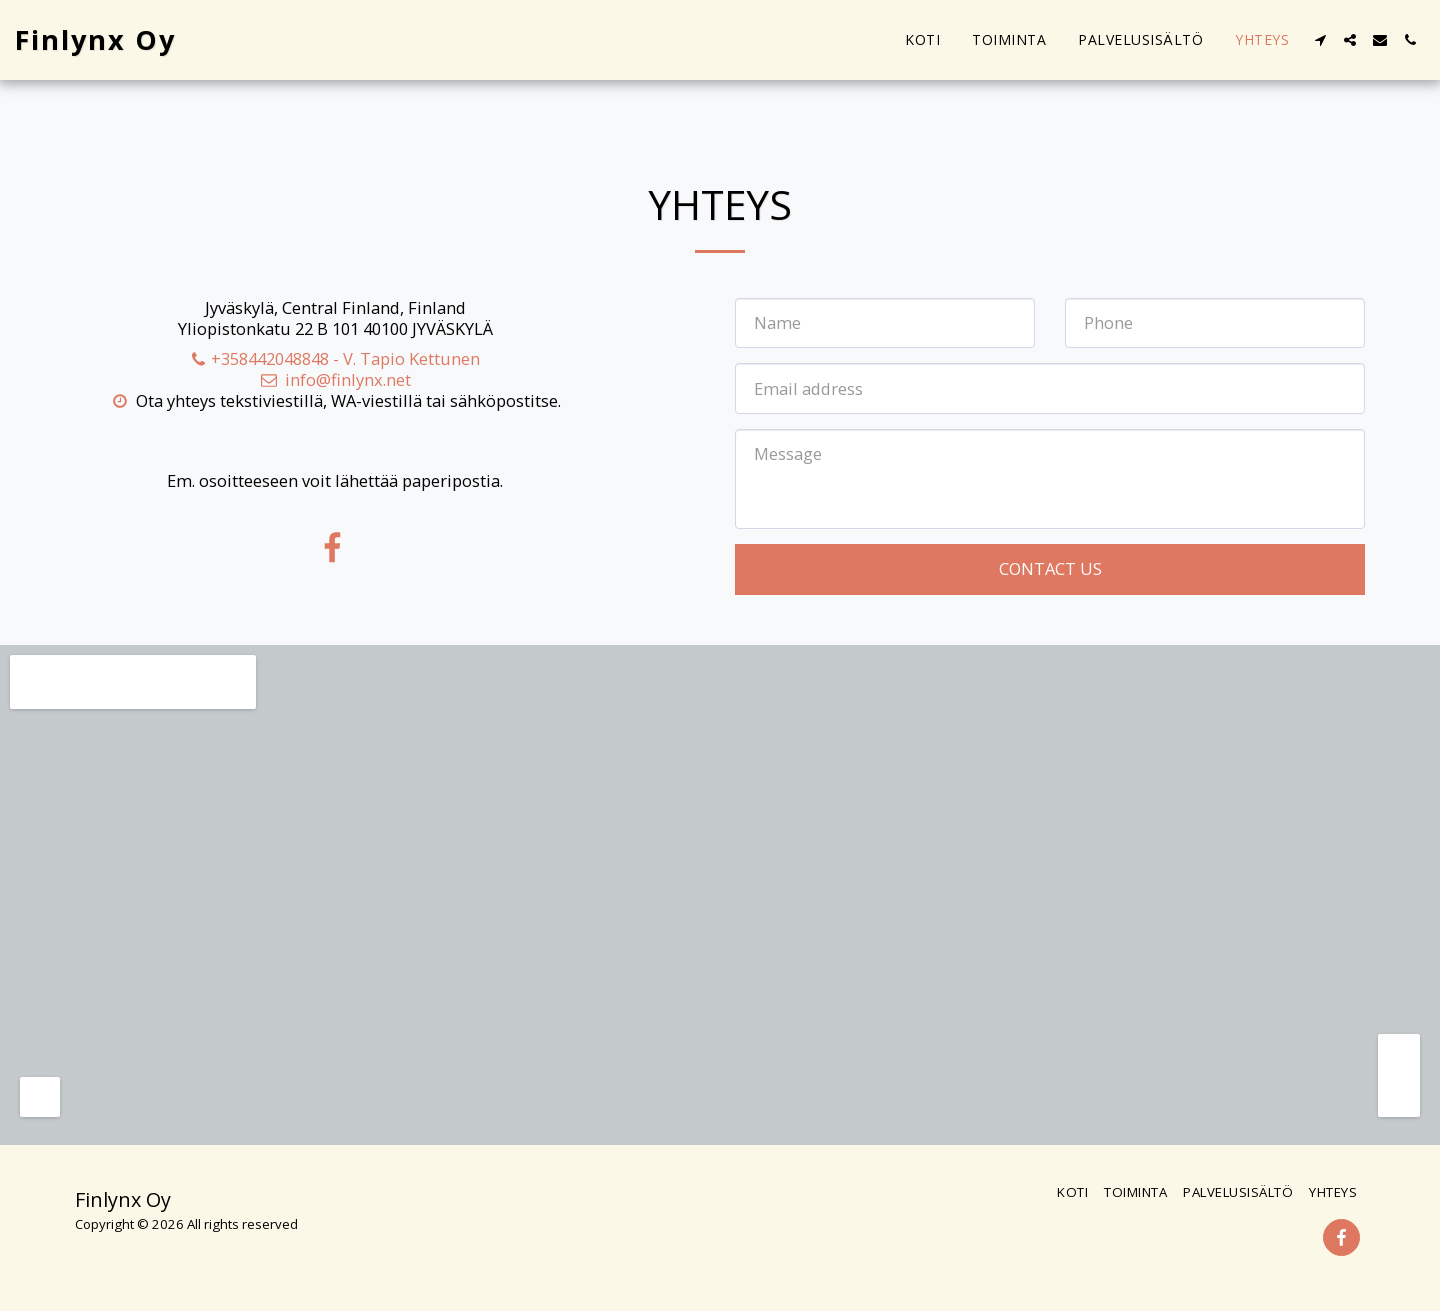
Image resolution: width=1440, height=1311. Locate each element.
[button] (1320, 40)
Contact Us (1050, 568)
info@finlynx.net (335, 379)
